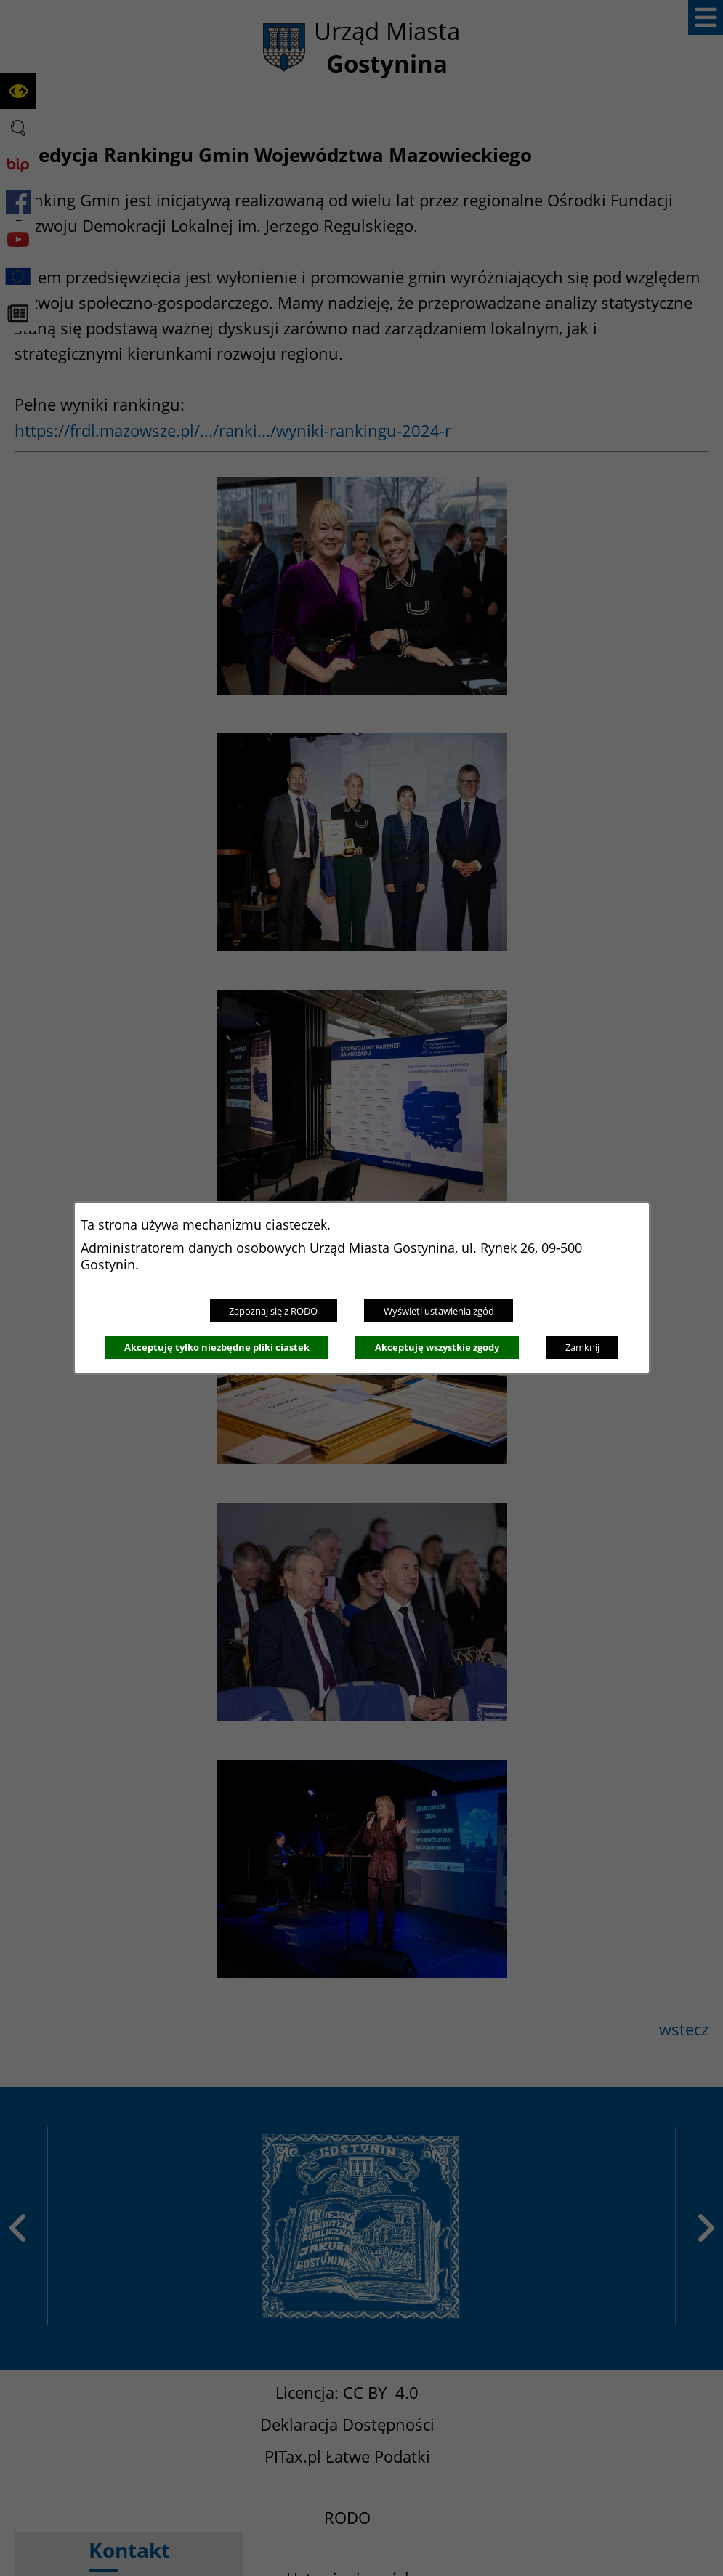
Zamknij (582, 1347)
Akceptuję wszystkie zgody (437, 1347)
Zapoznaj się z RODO (273, 1310)
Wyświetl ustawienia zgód (439, 1310)
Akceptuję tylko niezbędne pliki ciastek (217, 1347)
